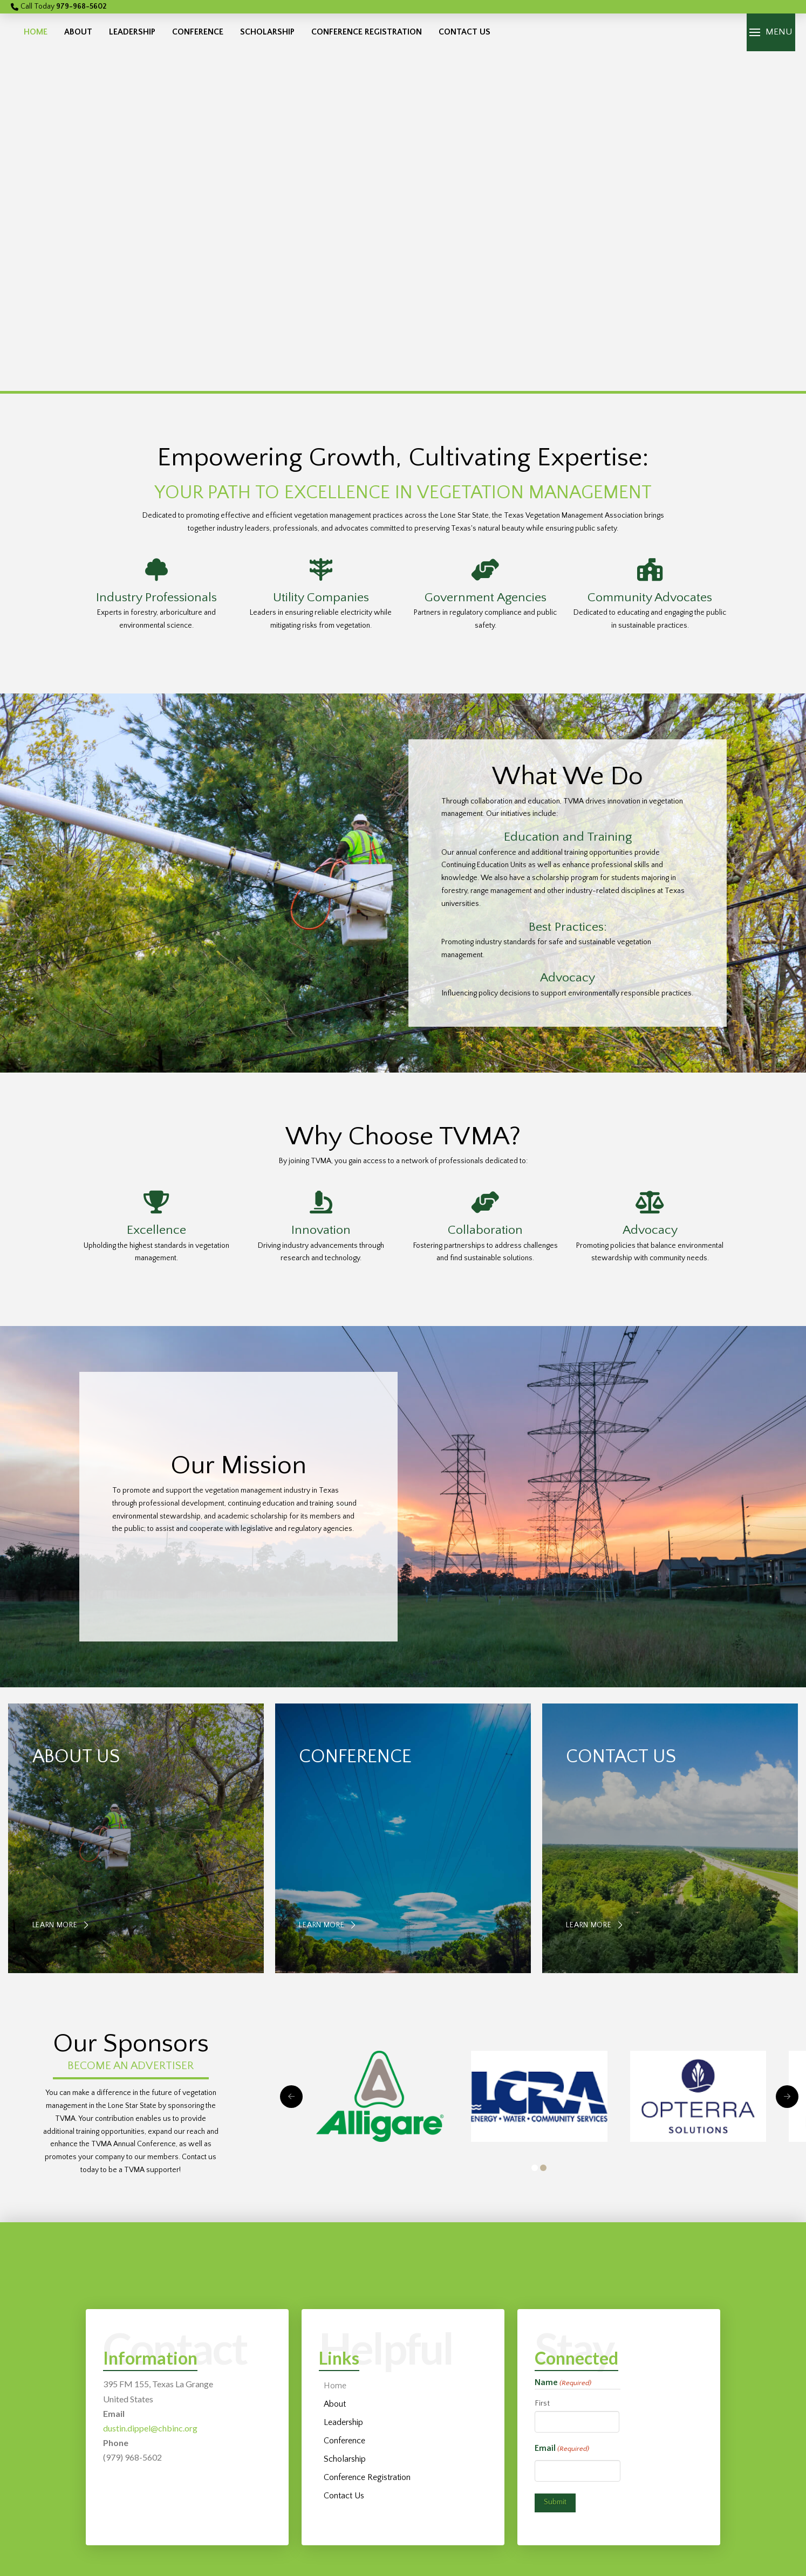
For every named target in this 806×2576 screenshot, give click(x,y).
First (542, 2403)
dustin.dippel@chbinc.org (150, 2428)
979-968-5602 (81, 6)
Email (562, 2449)
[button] (771, 32)
